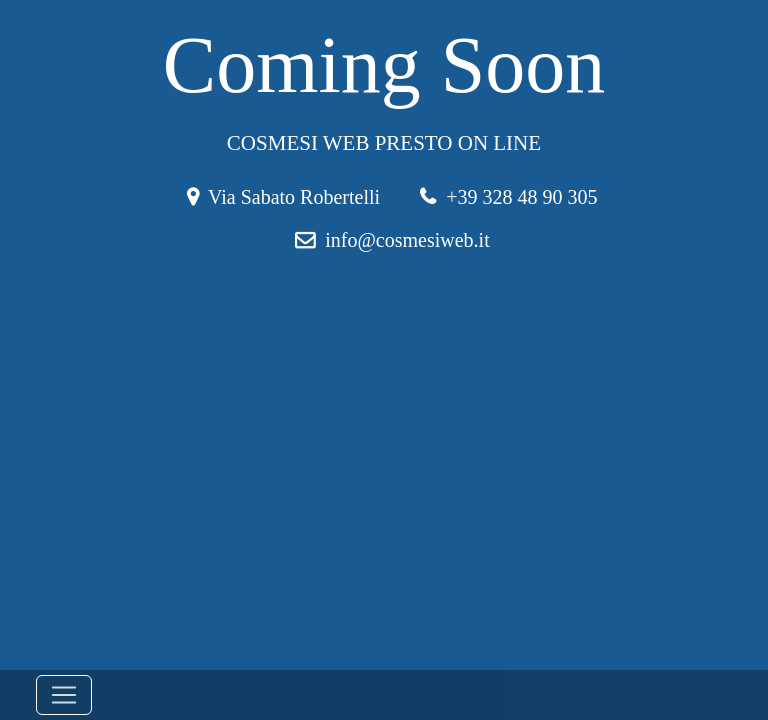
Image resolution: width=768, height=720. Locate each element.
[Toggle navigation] (64, 695)
